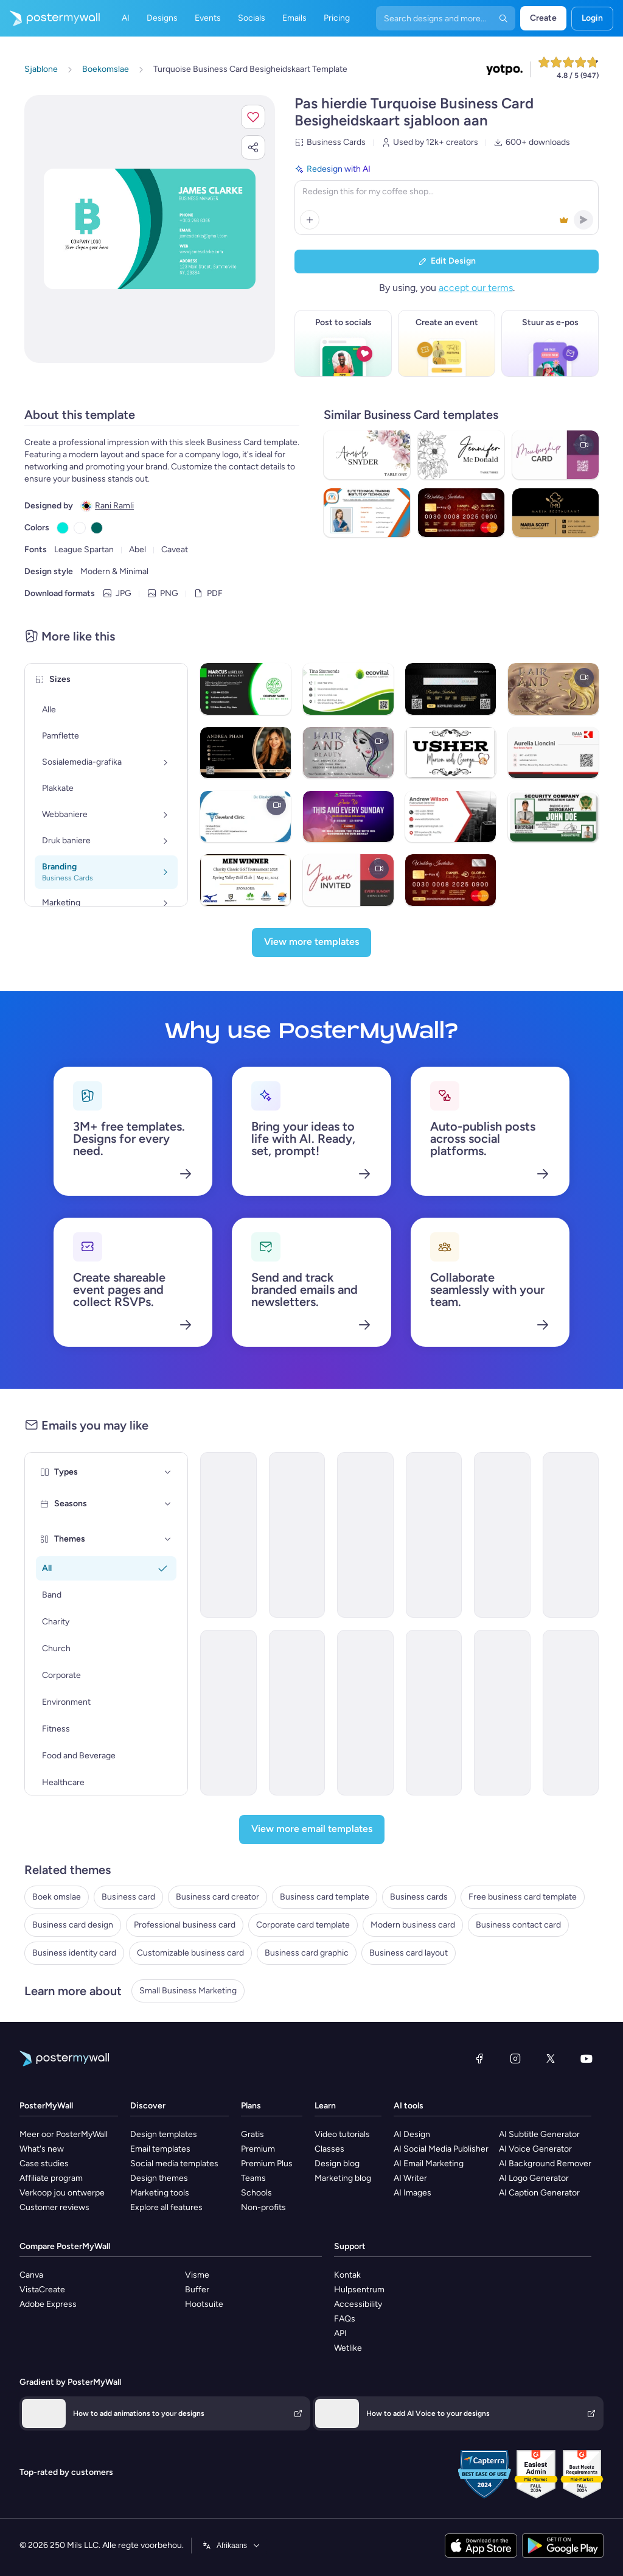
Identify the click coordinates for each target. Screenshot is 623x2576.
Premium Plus (267, 2163)
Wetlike (348, 2348)
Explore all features (166, 2207)
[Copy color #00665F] (97, 528)
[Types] (168, 1472)
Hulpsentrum (359, 2289)
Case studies (44, 2163)
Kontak (347, 2275)
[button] (253, 117)
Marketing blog (343, 2178)
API (340, 2333)
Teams (253, 2178)
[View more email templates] (312, 1829)
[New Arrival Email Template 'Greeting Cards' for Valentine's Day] (365, 1535)
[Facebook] (479, 2058)
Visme (197, 2275)
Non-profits (263, 2207)
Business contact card (518, 1925)
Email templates (160, 2149)
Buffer (197, 2289)
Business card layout (408, 1953)
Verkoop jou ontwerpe (62, 2193)
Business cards (419, 1897)
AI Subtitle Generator (539, 2134)
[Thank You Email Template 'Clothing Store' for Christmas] (365, 1712)
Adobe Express (48, 2304)
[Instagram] (515, 2058)
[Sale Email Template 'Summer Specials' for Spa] (571, 1712)
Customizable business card (190, 1953)
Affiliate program (51, 2178)
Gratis (252, 2134)
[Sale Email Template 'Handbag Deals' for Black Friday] (434, 1712)
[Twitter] (550, 2058)
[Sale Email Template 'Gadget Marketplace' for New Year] (297, 1535)
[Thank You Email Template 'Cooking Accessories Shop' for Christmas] (571, 1535)
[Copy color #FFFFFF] (80, 528)
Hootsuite (204, 2304)
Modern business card (413, 1925)
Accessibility (358, 2304)
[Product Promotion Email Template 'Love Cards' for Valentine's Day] (228, 1535)
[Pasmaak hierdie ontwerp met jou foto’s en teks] (150, 229)
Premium (258, 2149)
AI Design (412, 2134)
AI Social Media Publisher (441, 2149)
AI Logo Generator (534, 2178)
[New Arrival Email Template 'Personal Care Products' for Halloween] (434, 1535)
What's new (41, 2149)
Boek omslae (56, 1897)
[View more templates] (311, 942)
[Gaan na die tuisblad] (50, 18)
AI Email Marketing (429, 2163)
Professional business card (184, 1925)
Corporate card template (303, 1925)
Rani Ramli (114, 505)
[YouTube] (586, 2058)
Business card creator (217, 1897)
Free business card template (522, 1897)
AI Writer (410, 2178)
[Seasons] (168, 1504)
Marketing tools (159, 2193)
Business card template (324, 1897)
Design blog (337, 2163)
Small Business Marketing (188, 1990)
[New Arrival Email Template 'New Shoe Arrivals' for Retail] (297, 1712)
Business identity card (74, 1953)
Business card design (72, 1925)
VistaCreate (42, 2289)
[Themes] (168, 1539)
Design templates (163, 2134)
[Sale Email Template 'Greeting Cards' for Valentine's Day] (502, 1712)
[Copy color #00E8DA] (63, 528)
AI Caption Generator (539, 2193)
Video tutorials (342, 2134)
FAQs (344, 2319)
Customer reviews (54, 2207)
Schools (256, 2193)
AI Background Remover (545, 2163)
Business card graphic (307, 1953)
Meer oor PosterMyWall (63, 2134)
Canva (31, 2275)
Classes (329, 2149)
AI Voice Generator (535, 2149)
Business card (128, 1897)
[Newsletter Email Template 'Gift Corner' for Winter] (502, 1535)
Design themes (159, 2178)
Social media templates (174, 2163)
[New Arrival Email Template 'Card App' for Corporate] (228, 1712)
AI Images (412, 2193)
